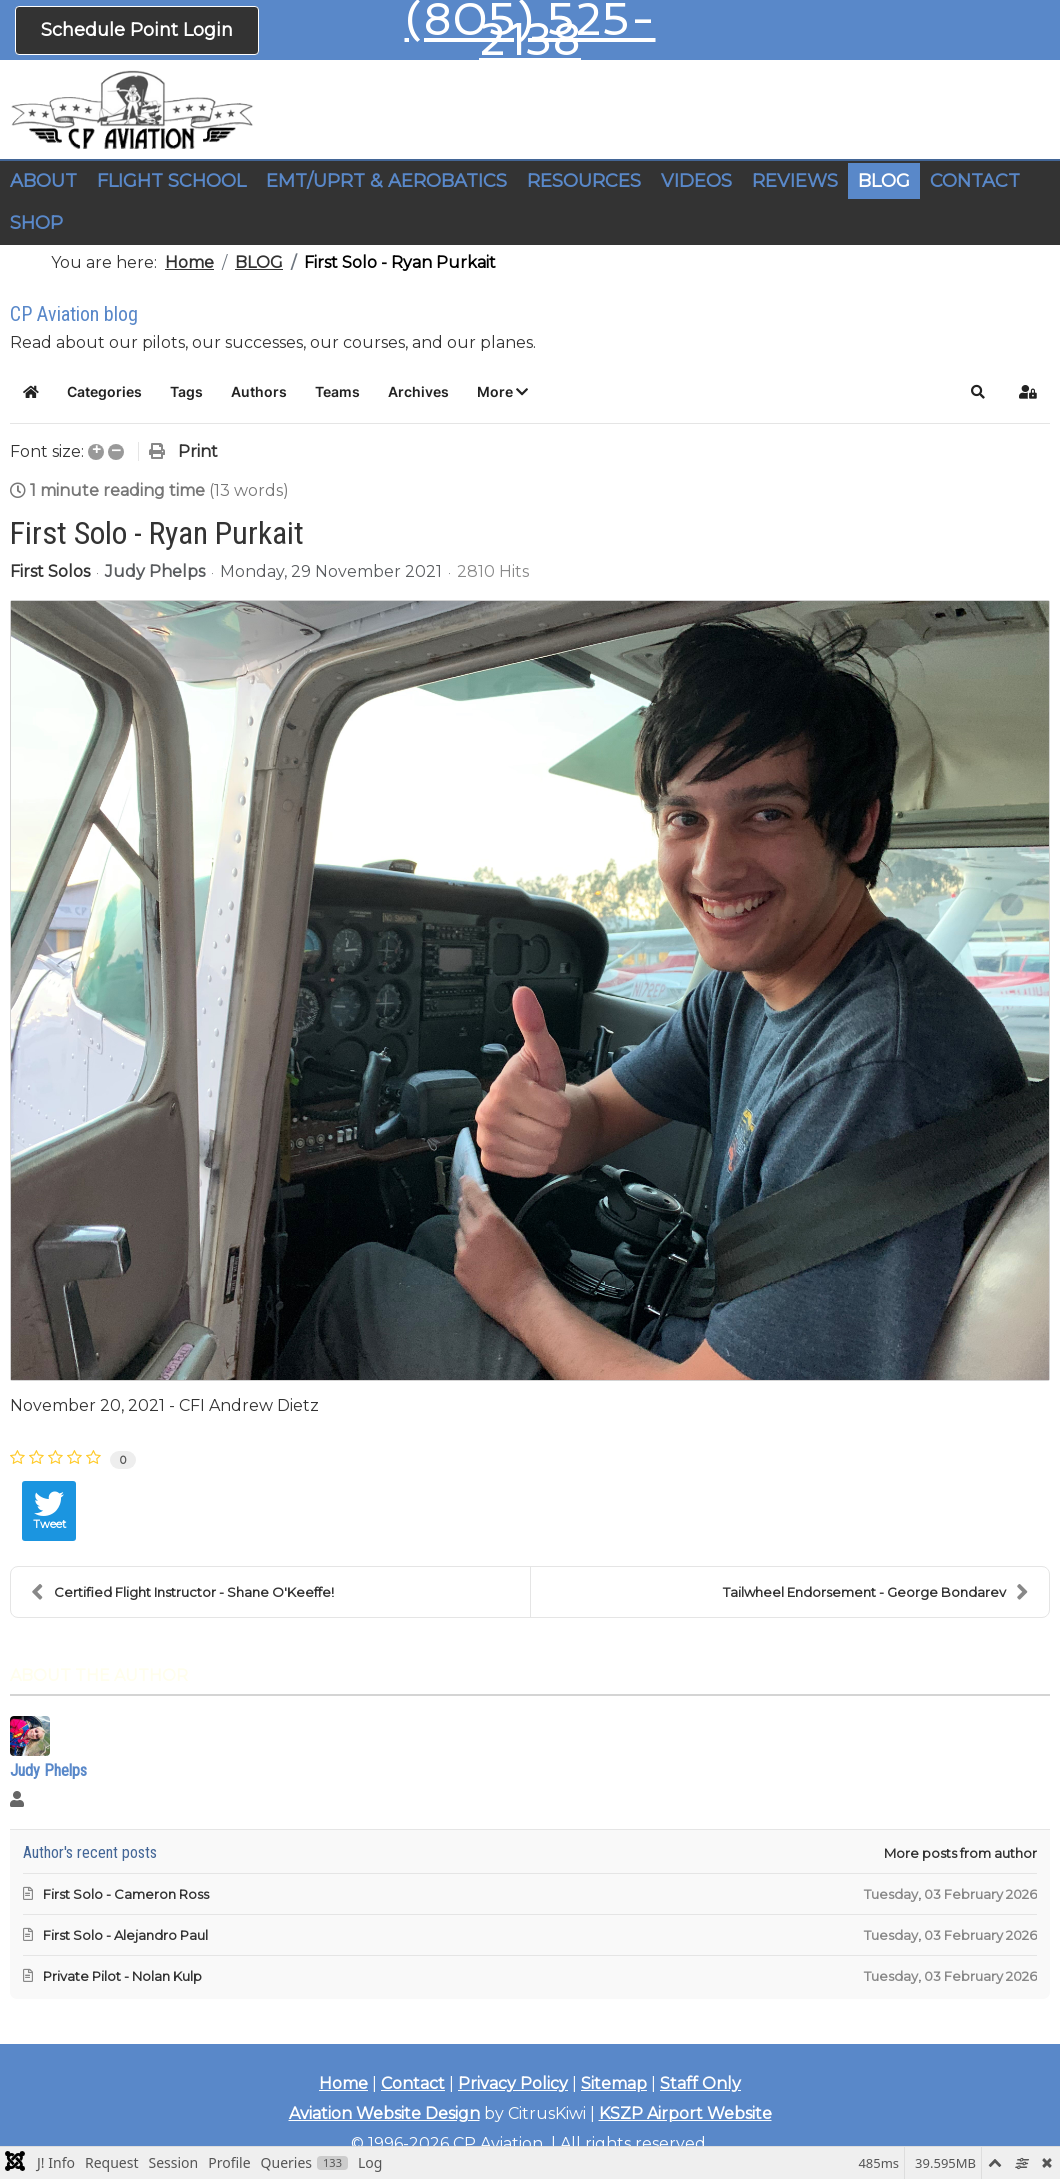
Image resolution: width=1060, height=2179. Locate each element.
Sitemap (614, 2083)
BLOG (884, 181)
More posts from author (960, 1853)
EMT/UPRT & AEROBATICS (386, 181)
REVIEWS (795, 181)
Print (198, 451)
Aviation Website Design (384, 2113)
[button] (502, 392)
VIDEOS (696, 181)
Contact (413, 2083)
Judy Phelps (155, 571)
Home (343, 2083)
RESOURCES (584, 181)
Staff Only (700, 2083)
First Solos (50, 572)
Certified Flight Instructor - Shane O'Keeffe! (182, 1592)
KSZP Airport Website (685, 2113)
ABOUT (43, 181)
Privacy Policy (513, 2083)
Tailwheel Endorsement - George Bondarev (876, 1592)
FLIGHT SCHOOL (171, 181)
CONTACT (975, 181)
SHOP (36, 223)
